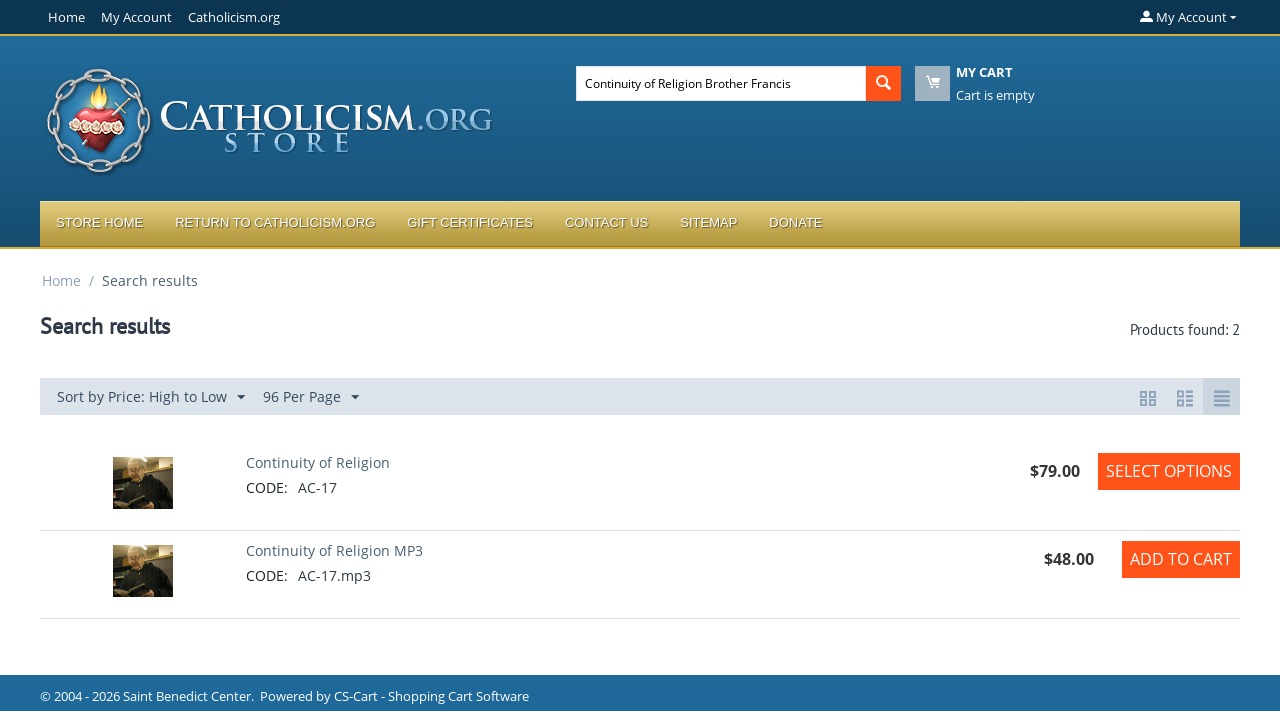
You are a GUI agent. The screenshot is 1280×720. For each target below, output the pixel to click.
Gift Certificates (470, 222)
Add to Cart (1181, 559)
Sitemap (708, 222)
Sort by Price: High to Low (151, 397)
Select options (1169, 471)
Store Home (99, 222)
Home (66, 17)
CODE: (267, 487)
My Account (136, 17)
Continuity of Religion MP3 (334, 550)
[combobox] (721, 83)
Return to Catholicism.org (275, 222)
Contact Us (606, 222)
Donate (795, 222)
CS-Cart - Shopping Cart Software (431, 696)
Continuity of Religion (318, 462)
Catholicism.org (234, 17)
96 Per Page (311, 397)
